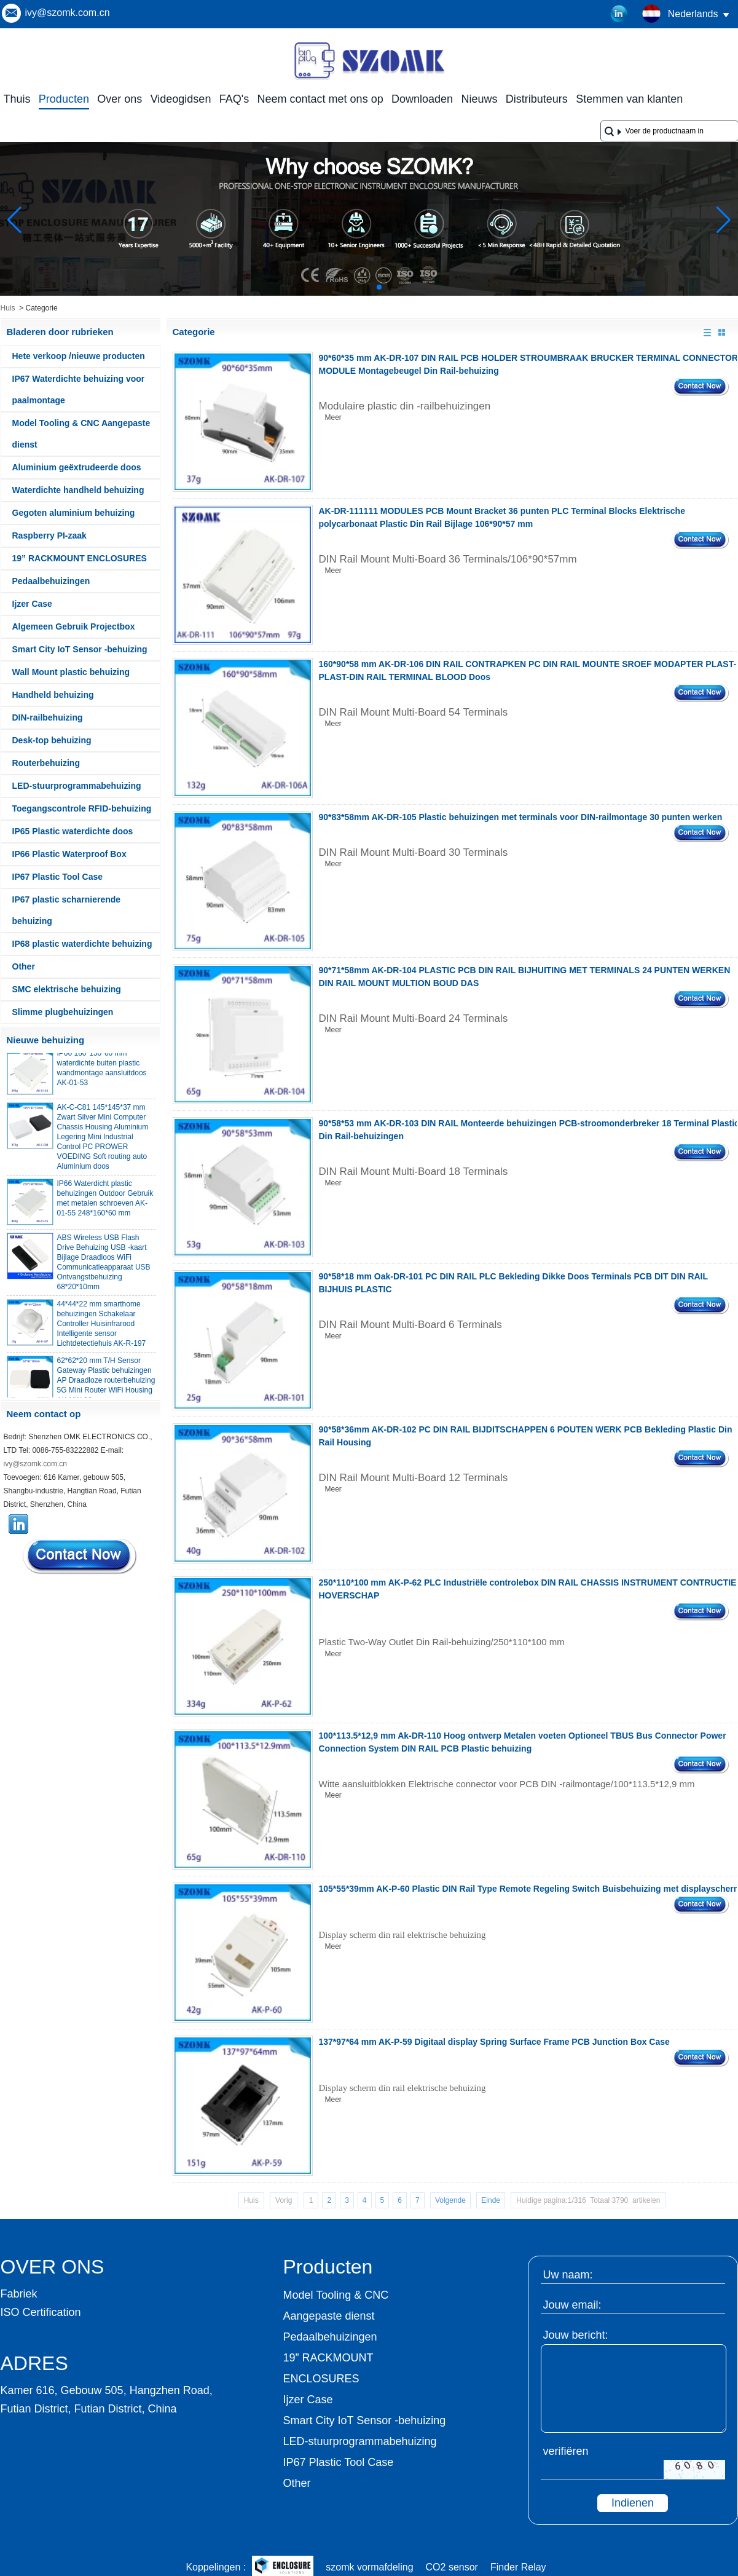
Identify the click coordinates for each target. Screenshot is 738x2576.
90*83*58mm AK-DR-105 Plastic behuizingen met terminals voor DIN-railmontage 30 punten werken (521, 817)
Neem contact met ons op (320, 99)
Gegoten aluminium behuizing (73, 513)
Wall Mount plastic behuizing (71, 672)
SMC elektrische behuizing (66, 989)
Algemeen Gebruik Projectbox (73, 626)
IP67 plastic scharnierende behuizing (66, 910)
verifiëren (566, 2451)
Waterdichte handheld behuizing (78, 490)
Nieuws (479, 99)
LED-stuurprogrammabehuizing (76, 786)
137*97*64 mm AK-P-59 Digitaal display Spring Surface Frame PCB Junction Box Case (494, 2042)
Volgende (450, 2200)
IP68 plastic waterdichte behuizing (82, 944)
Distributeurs (537, 99)
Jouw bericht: (575, 2335)
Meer (333, 417)
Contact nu (80, 1556)
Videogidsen (181, 99)
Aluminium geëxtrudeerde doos (76, 467)
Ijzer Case (32, 604)
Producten (64, 99)
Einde (490, 2200)
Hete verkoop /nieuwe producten (78, 356)
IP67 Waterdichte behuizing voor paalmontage (78, 389)
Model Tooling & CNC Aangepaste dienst (81, 433)
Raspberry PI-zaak (49, 535)
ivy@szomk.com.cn (67, 12)
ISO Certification (41, 2312)
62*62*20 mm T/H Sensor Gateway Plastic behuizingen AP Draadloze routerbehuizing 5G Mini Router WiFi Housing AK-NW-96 (106, 1385)
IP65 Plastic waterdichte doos (72, 831)
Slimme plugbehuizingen (63, 1012)
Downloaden (422, 99)
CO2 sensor (452, 2567)
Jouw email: (572, 2305)
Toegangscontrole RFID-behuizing (82, 808)
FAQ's (234, 99)
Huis (8, 308)
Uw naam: (568, 2275)
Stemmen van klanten (629, 99)
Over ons (119, 99)
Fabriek (19, 2294)
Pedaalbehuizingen (51, 581)
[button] (349, 287)
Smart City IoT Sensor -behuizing (79, 649)
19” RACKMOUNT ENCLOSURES (79, 558)
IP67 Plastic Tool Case (57, 877)
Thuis (17, 99)
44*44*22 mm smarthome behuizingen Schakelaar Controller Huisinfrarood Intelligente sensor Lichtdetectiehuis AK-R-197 (101, 1329)
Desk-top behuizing (52, 740)
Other (23, 966)
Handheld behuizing (53, 695)
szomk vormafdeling (369, 2567)
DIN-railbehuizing (47, 717)
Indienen (632, 2503)
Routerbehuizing (46, 763)
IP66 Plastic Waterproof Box (69, 854)
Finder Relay (518, 2567)
